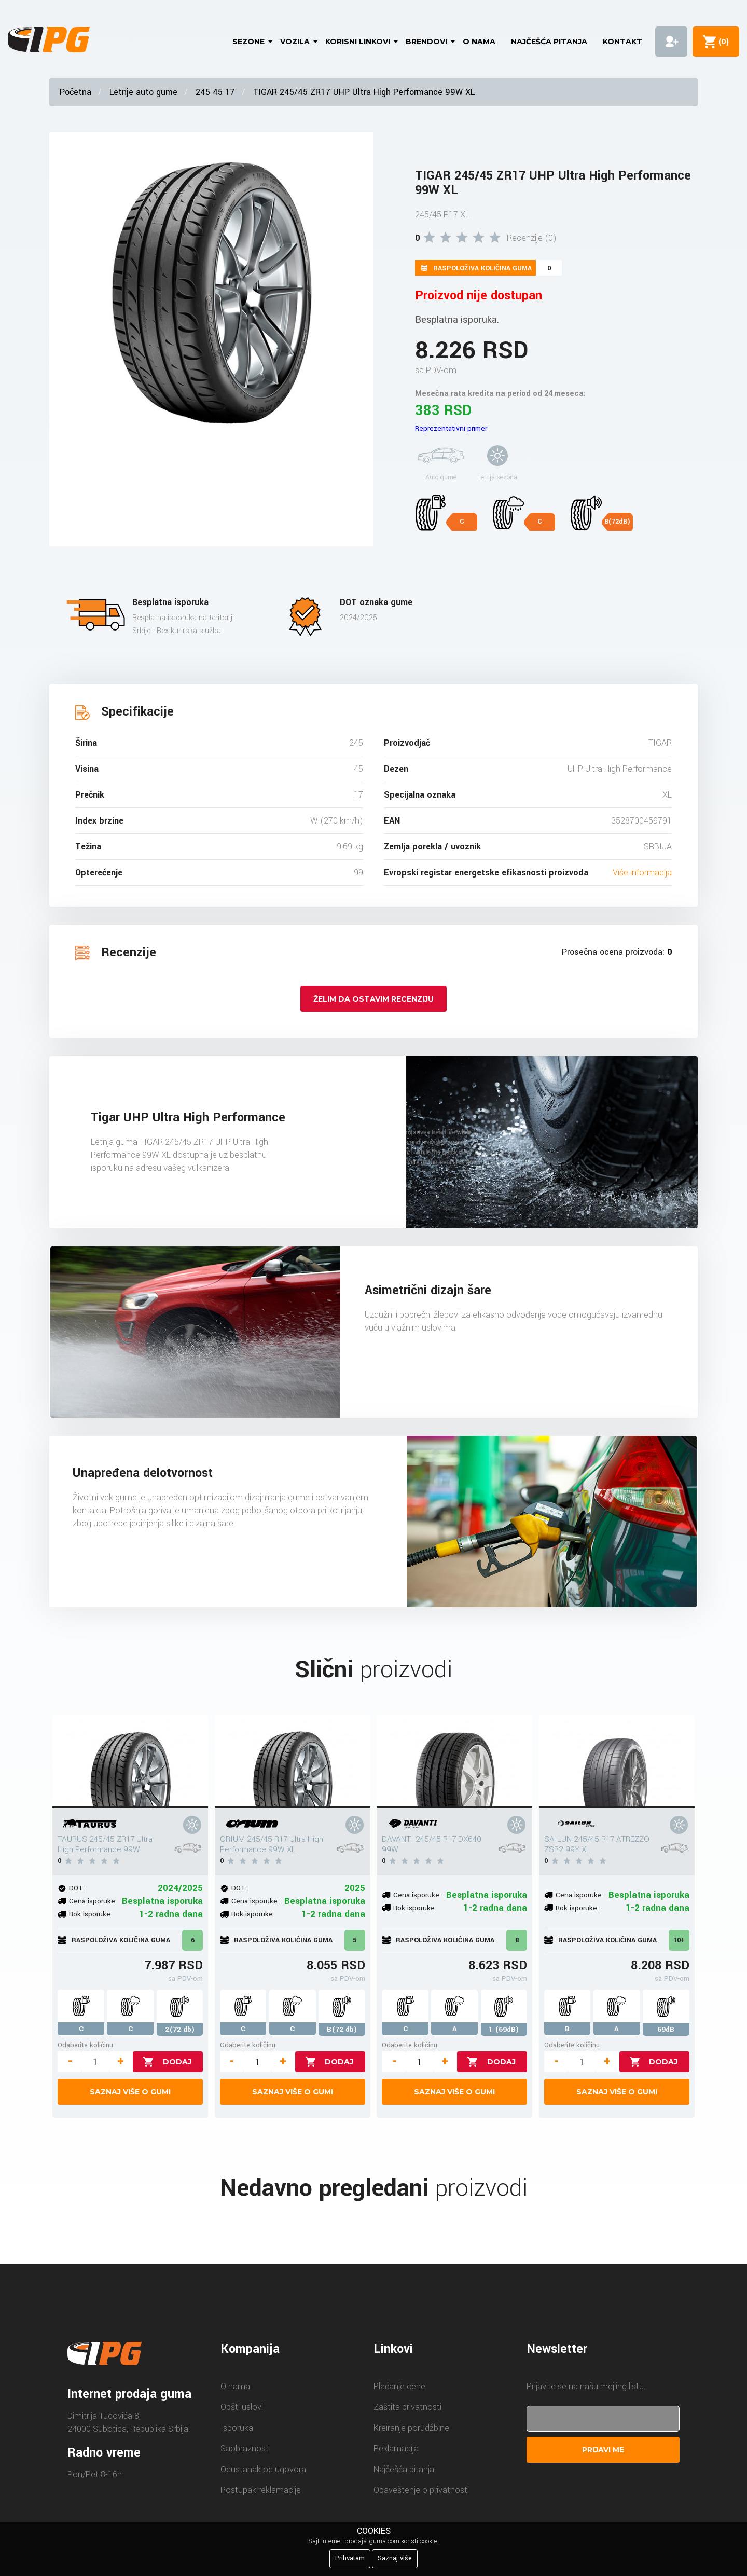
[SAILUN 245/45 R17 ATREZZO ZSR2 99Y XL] (617, 1761)
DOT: (76, 1888)
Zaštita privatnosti (407, 2407)
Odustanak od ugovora (263, 2469)
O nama (479, 41)
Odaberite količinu (85, 2045)
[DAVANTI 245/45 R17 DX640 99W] (454, 1761)
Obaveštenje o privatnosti (421, 2490)
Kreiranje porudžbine (411, 2428)
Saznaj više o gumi (130, 2092)
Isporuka (236, 2428)
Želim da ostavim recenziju (373, 999)
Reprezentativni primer (451, 428)
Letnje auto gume (143, 92)
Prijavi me (603, 2450)
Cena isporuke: (93, 1901)
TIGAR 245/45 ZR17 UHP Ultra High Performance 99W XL (364, 92)
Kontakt (622, 41)
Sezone (248, 41)
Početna (75, 92)
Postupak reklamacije (260, 2490)
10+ (679, 1940)
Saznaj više (395, 2558)
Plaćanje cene (399, 2386)
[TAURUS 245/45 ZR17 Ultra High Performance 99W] (130, 1761)
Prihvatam (350, 2558)
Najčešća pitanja (549, 41)
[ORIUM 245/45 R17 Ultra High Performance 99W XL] (292, 1761)
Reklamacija (396, 2449)
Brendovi (426, 41)
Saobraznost (244, 2449)
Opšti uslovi (241, 2407)
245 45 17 (215, 92)
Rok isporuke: (90, 1914)
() (721, 41)
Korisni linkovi (357, 41)
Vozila (295, 41)
